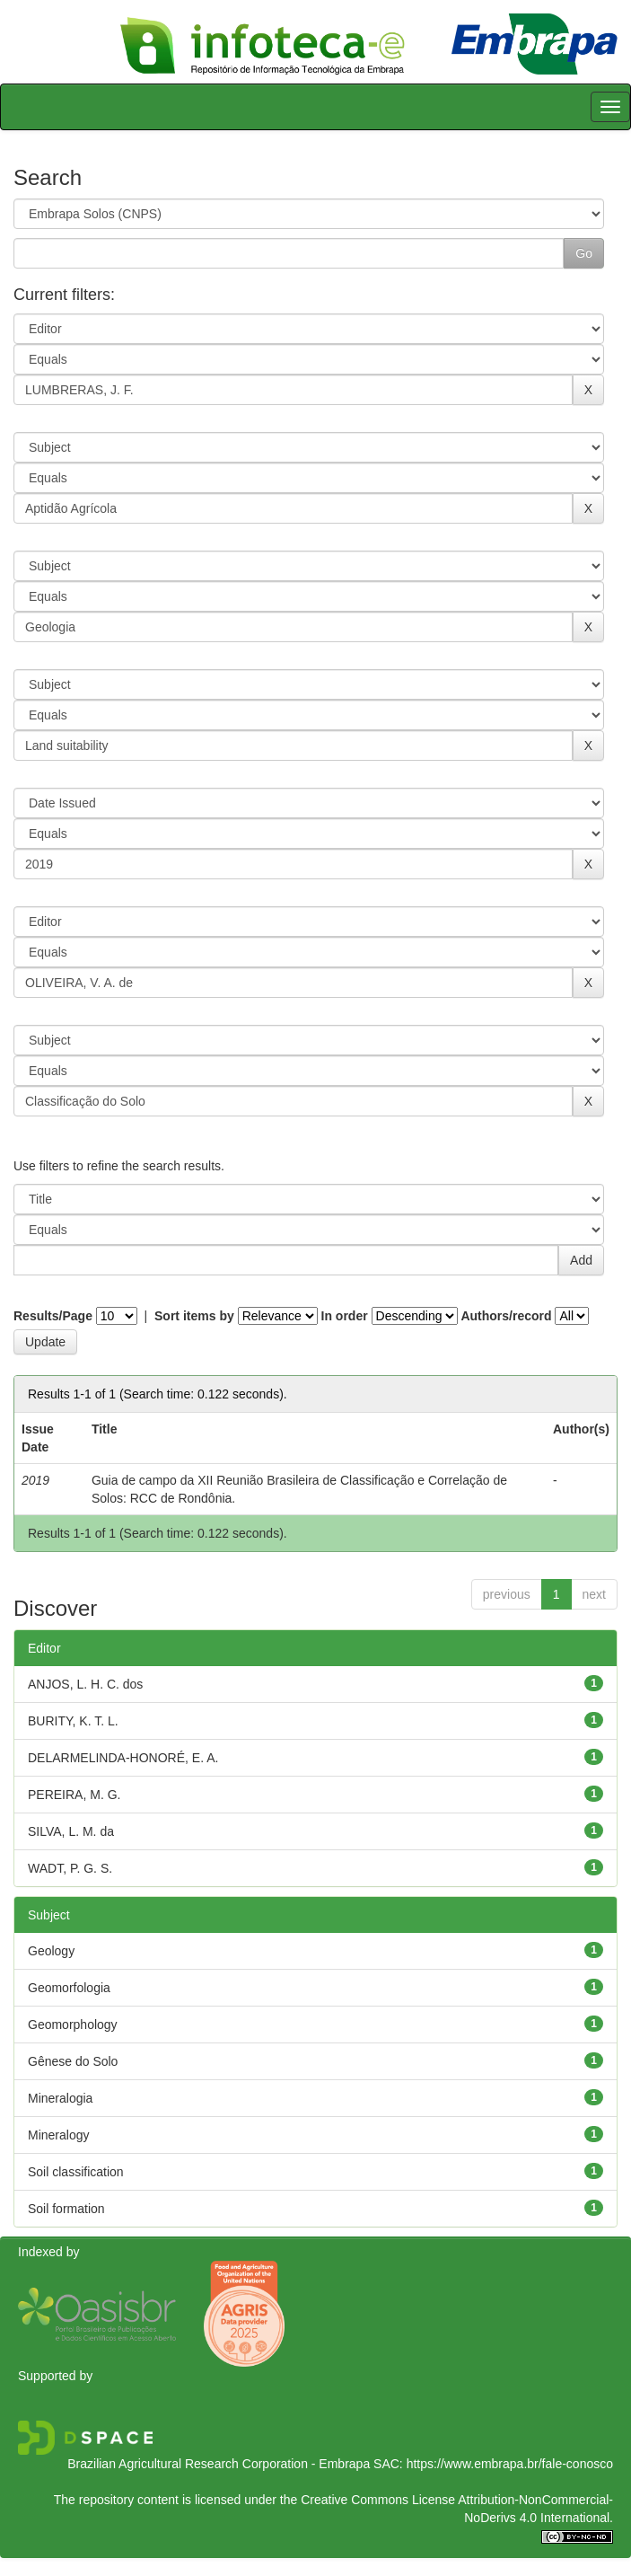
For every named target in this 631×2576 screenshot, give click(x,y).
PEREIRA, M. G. (74, 1794)
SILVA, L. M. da (71, 1831)
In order (344, 1316)
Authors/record (505, 1316)
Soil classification (76, 2172)
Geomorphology (73, 2024)
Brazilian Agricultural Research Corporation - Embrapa (218, 2464)
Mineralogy (58, 2135)
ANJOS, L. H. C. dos (85, 1684)
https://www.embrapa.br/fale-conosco (510, 2464)
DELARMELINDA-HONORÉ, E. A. (123, 1758)
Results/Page (52, 1316)
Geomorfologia (69, 1988)
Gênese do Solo (73, 2061)
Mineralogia (60, 2098)
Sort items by (194, 1316)
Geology (51, 1951)
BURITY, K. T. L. (73, 1721)
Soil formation (66, 2208)
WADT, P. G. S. (70, 1868)
